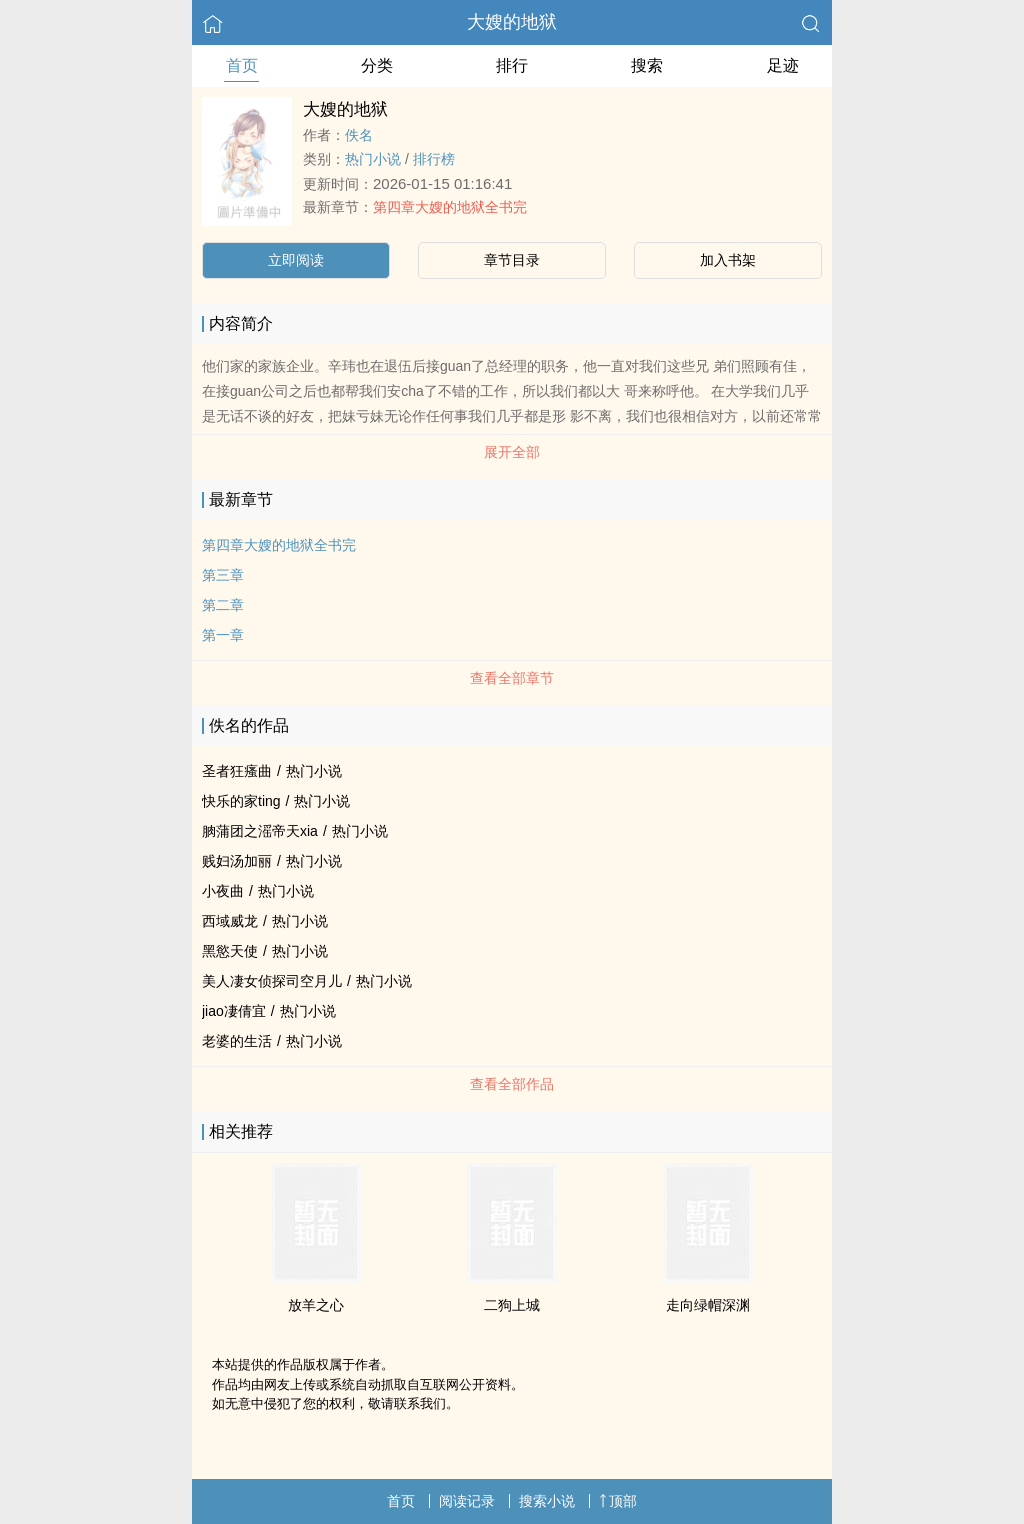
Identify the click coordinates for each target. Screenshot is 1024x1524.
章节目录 (512, 260)
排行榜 (434, 159)
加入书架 (728, 260)
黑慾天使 (230, 951)
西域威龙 (230, 921)
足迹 (783, 65)
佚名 (359, 135)
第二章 (223, 605)
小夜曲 (223, 891)
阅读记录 (467, 1501)
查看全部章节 (512, 678)
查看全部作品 (512, 1084)
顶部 (618, 1501)
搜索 (647, 65)
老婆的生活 (237, 1041)
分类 (377, 65)
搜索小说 (547, 1501)
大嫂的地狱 (512, 22)
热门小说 (373, 159)
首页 (242, 65)
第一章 (223, 635)
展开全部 (512, 452)
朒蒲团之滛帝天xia (260, 831)
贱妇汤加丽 (237, 861)
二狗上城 (512, 1305)
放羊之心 (316, 1305)
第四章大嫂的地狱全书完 (450, 207)
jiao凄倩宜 (234, 1011)
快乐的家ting (241, 801)
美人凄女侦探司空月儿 (272, 981)
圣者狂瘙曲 (237, 771)
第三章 (223, 575)
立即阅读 (296, 260)
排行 (512, 65)
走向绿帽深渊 (708, 1305)
